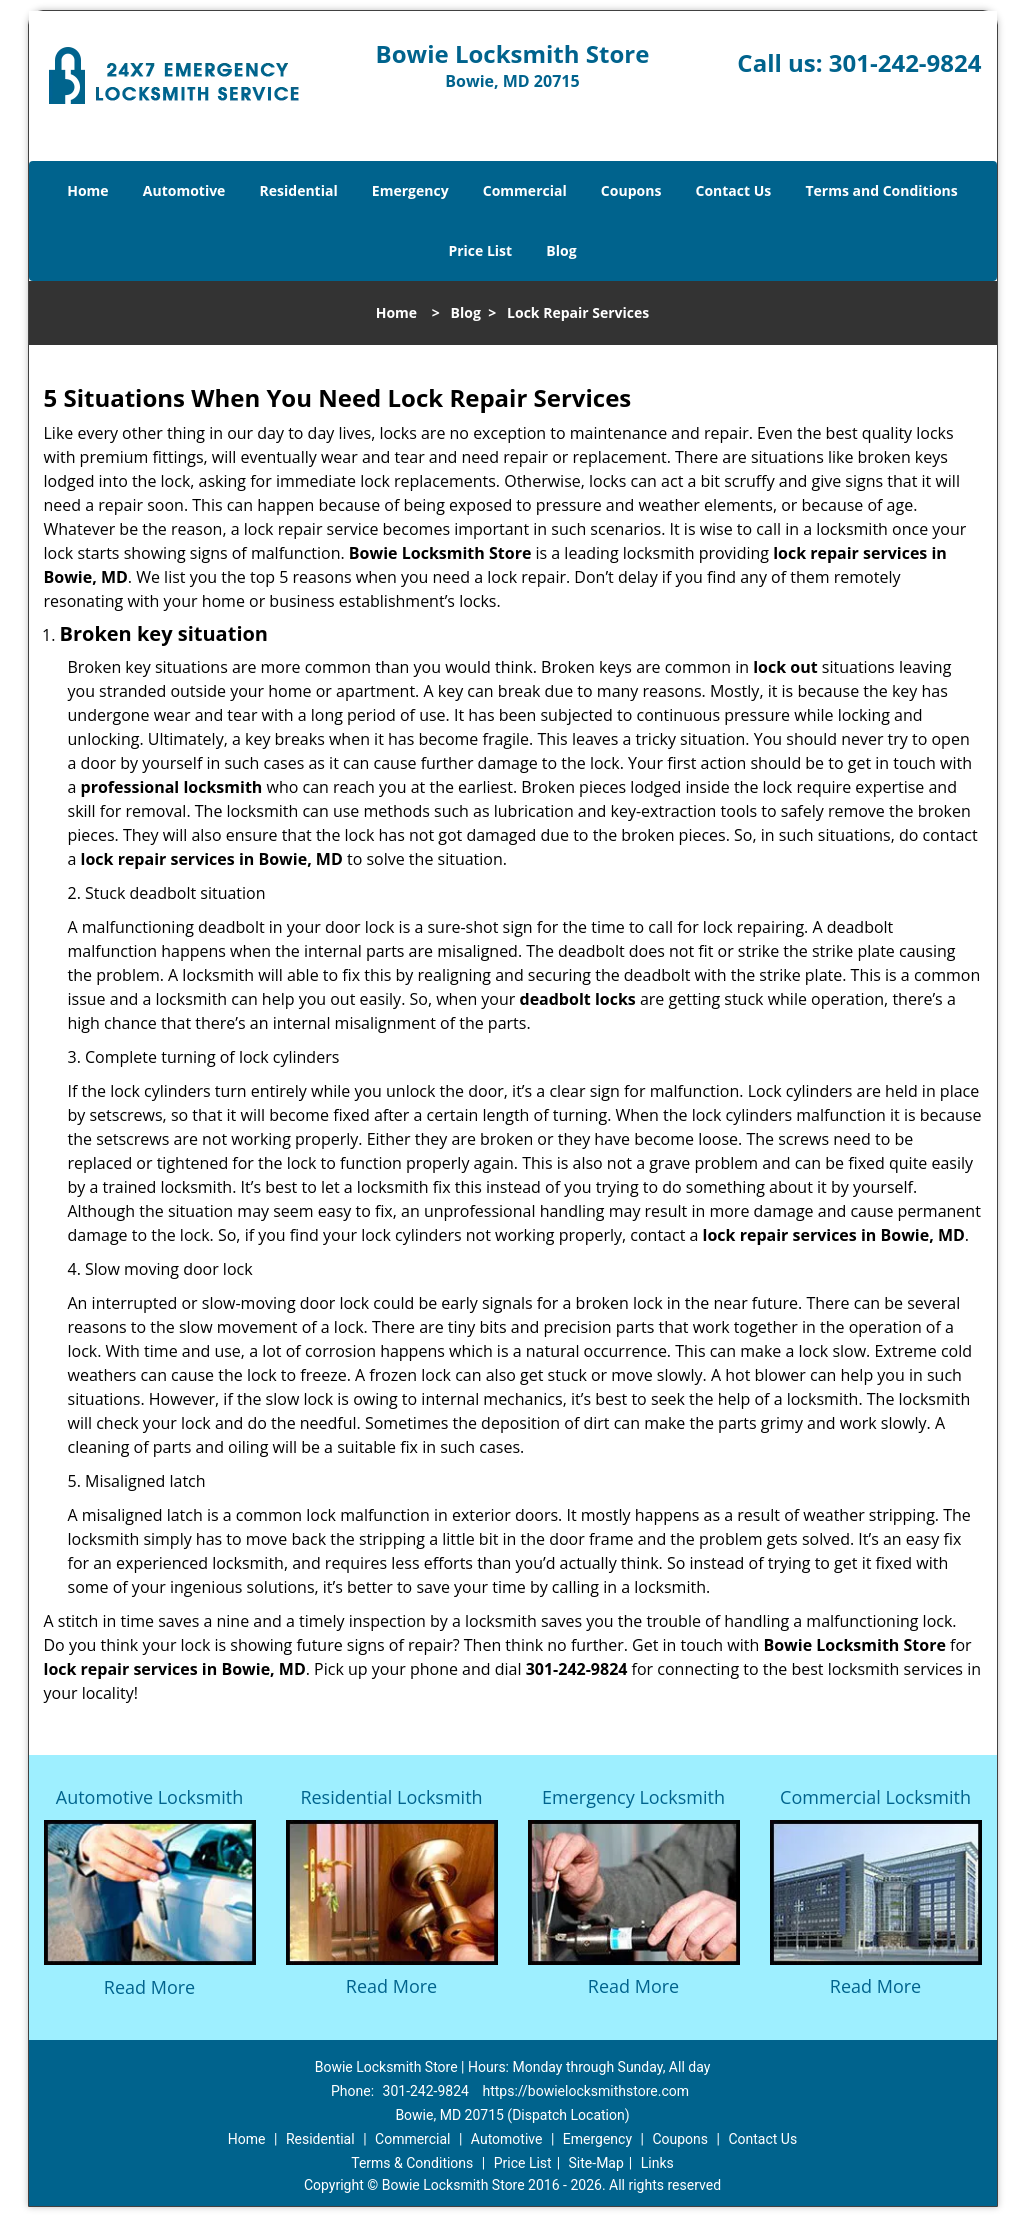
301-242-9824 (905, 62)
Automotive (184, 190)
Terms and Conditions (881, 190)
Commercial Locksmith (875, 1797)
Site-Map (596, 2163)
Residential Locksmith (391, 1797)
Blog (561, 250)
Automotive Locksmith (149, 1797)
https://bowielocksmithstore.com (585, 2091)
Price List (480, 250)
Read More (149, 1987)
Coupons (631, 190)
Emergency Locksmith (633, 1797)
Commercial (525, 190)
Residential (299, 190)
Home (87, 190)
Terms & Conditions (412, 2163)
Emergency (410, 190)
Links (657, 2163)
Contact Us (734, 190)
